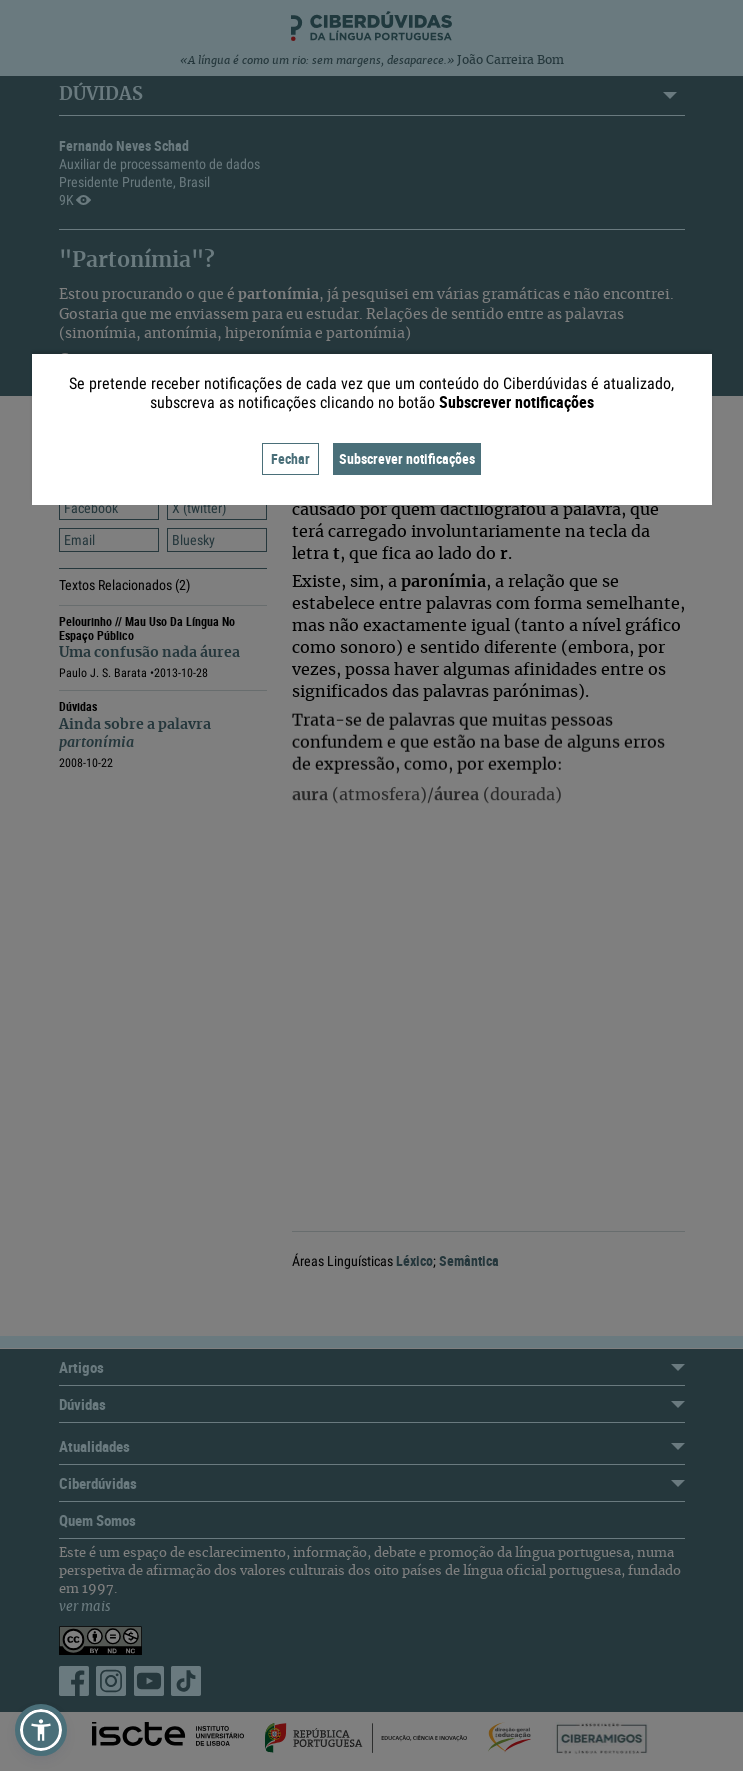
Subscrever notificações (407, 458)
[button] (41, 1730)
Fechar (290, 458)
